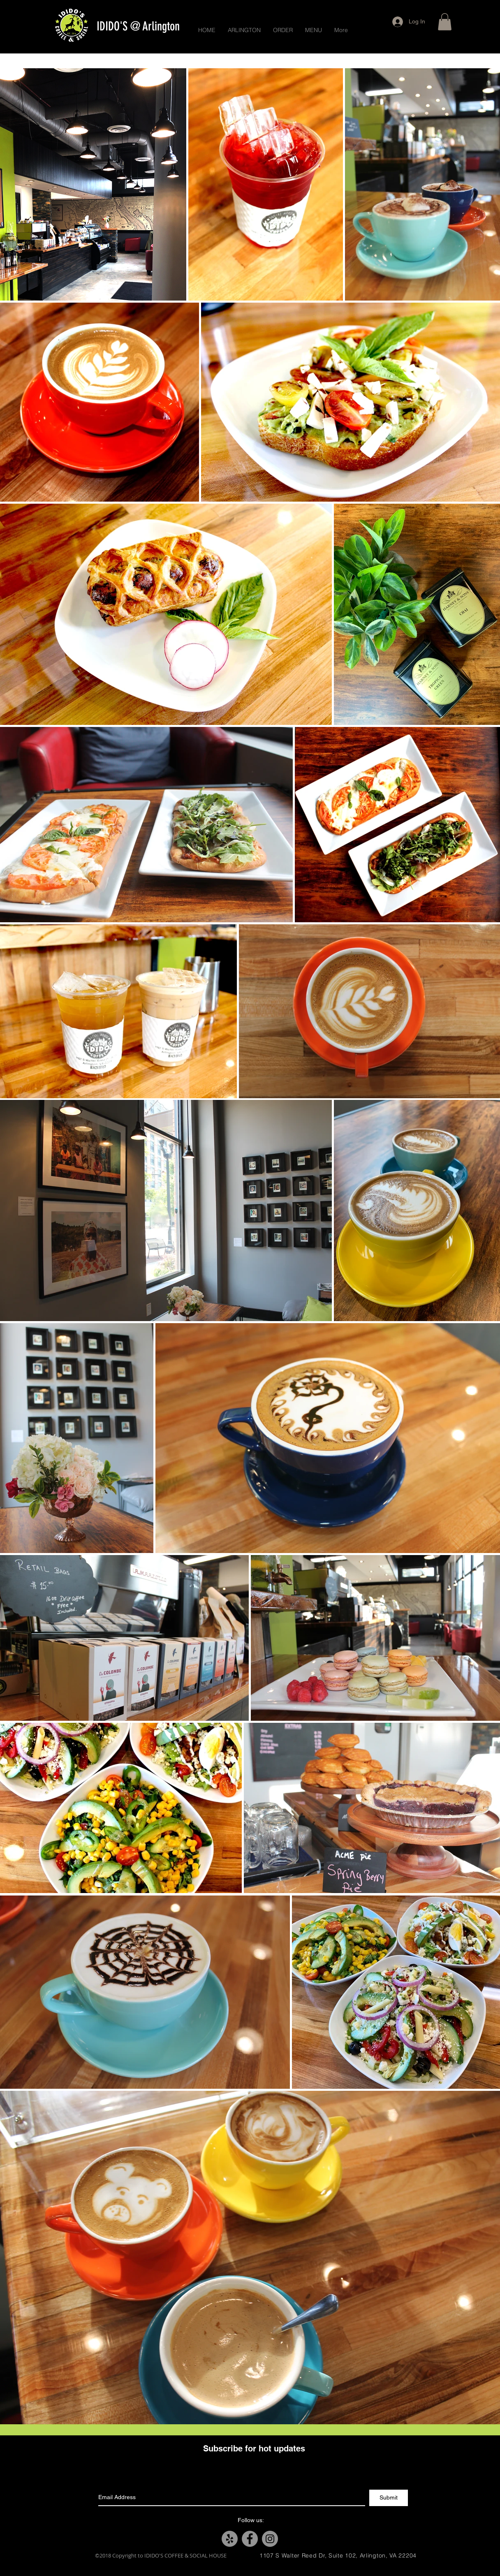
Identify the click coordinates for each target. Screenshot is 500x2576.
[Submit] (388, 2498)
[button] (445, 21)
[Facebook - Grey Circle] (250, 2539)
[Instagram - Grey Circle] (270, 2539)
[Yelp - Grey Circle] (230, 2539)
